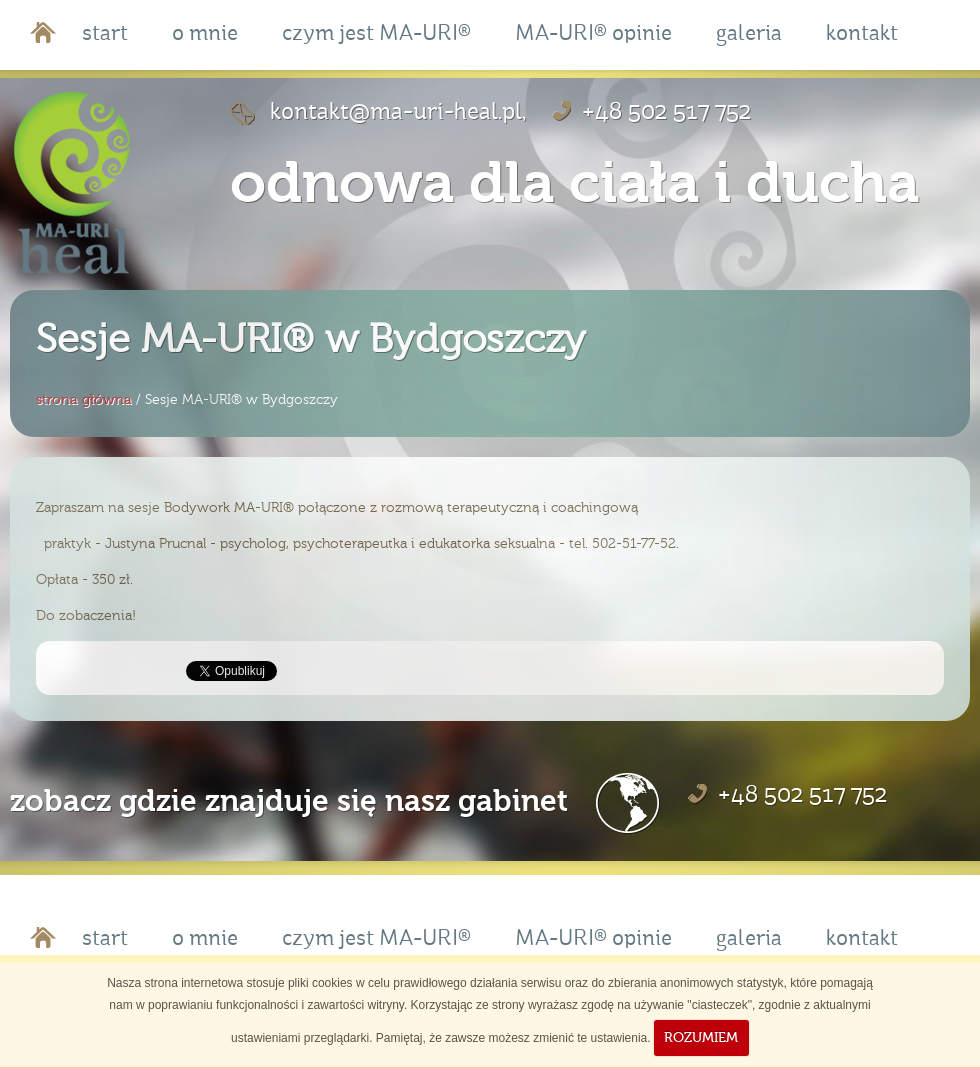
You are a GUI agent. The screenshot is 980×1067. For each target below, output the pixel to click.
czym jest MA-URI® (376, 35)
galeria (749, 35)
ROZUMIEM (701, 1037)
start (105, 35)
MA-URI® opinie (593, 35)
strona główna (84, 399)
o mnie (205, 35)
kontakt (862, 35)
